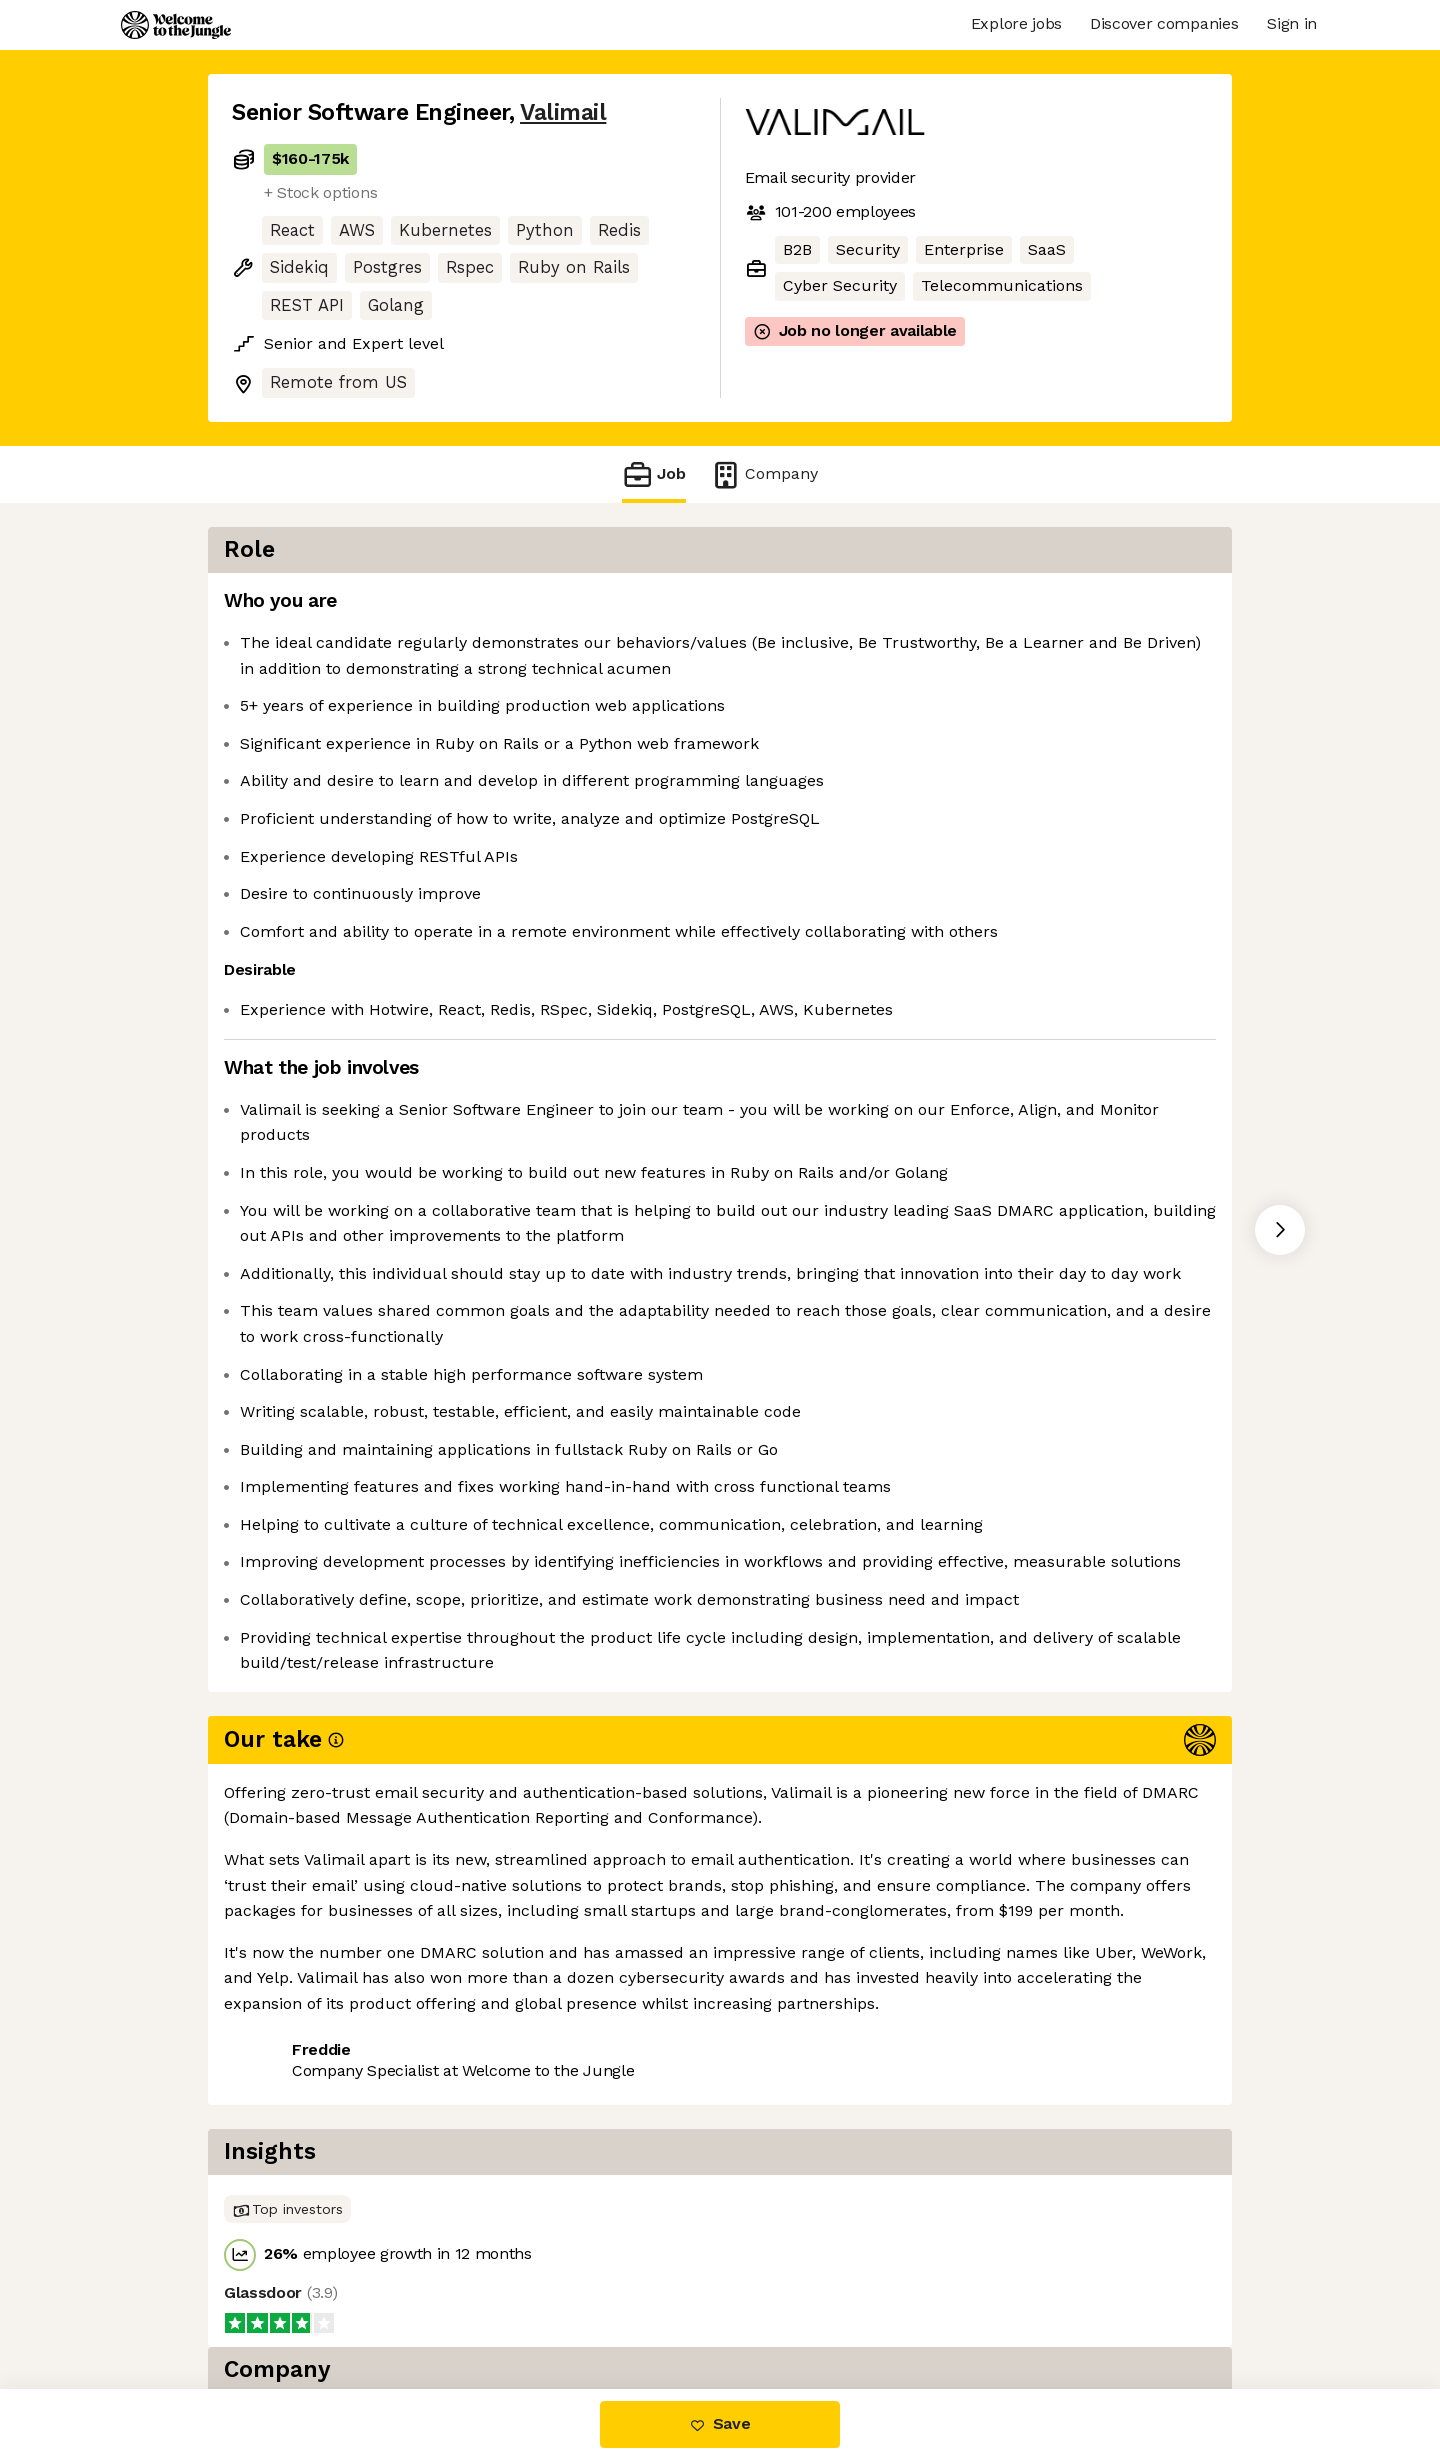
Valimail (563, 112)
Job (654, 474)
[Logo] (176, 25)
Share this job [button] (287, 2304)
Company (764, 474)
